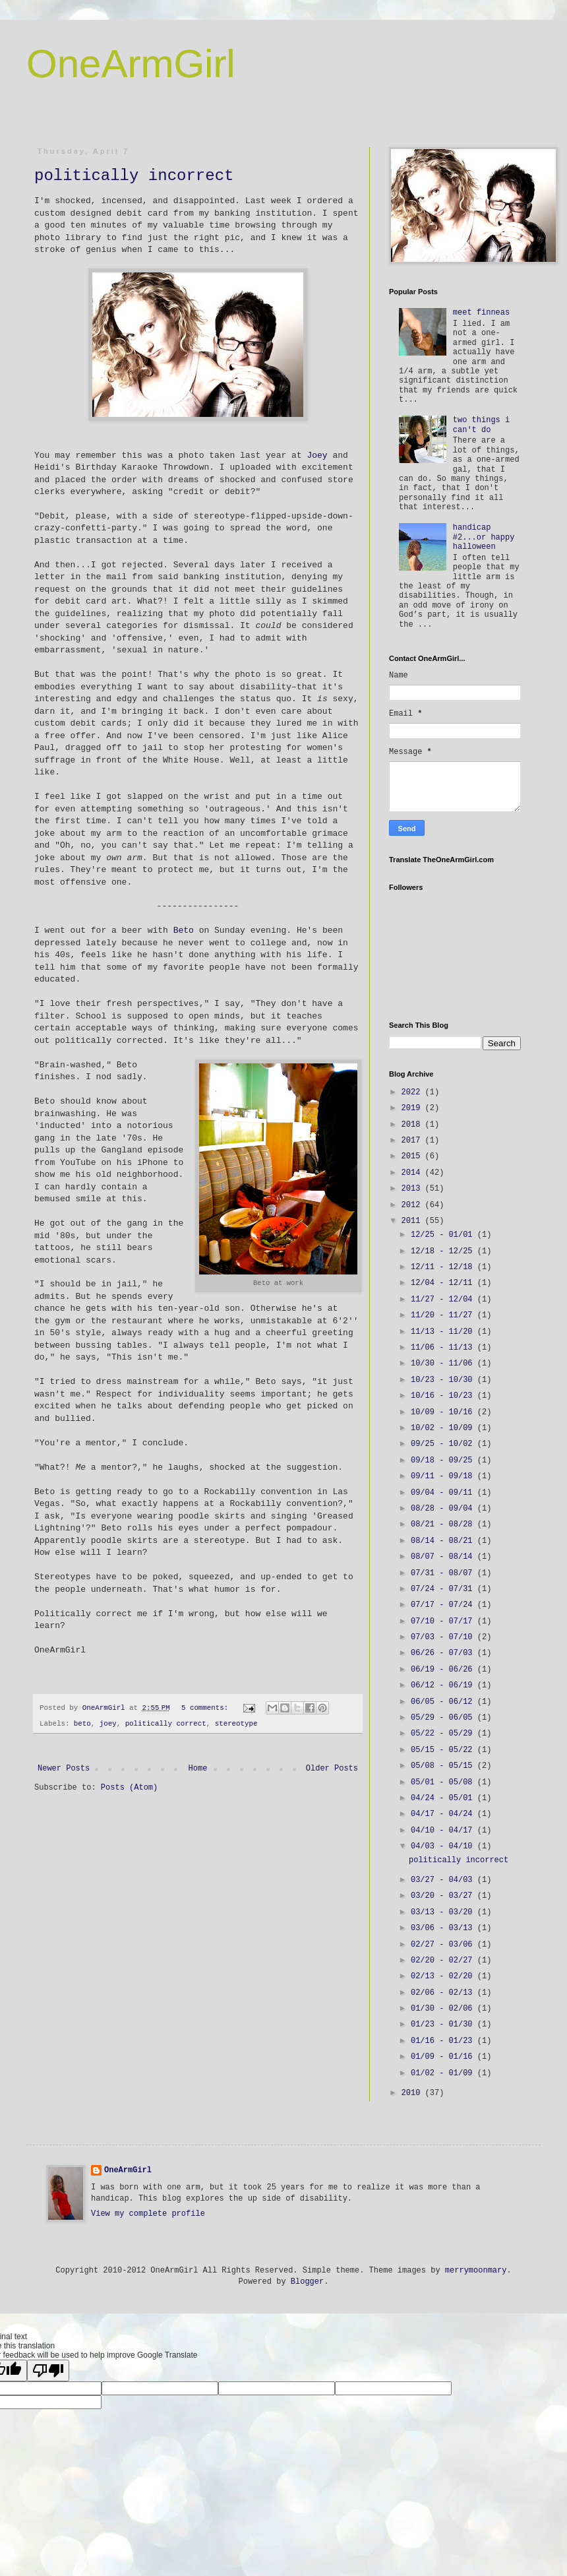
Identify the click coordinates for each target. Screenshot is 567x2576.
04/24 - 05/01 (444, 1798)
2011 (413, 1221)
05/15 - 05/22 (444, 1750)
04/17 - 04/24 (444, 1814)
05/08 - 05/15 (444, 1766)
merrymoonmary (476, 2270)
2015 (413, 1156)
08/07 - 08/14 (444, 1556)
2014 (413, 1173)
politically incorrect (133, 176)
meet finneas (481, 312)
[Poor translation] (48, 2370)
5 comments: (207, 1708)
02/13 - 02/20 (444, 1976)
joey (108, 1724)
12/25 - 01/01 (444, 1235)
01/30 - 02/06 (444, 2008)
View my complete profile (148, 2213)
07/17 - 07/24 (444, 1605)
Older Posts (332, 1780)
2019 (413, 1108)
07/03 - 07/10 (444, 1637)
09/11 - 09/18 (444, 1476)
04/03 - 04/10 (444, 1846)
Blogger (307, 2281)
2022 (413, 1092)
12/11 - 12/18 (444, 1267)
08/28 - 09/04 (444, 1508)
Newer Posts (64, 1780)
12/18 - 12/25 (444, 1251)
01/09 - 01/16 (444, 2056)
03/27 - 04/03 (444, 1880)
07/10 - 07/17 (444, 1621)
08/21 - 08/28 (444, 1524)
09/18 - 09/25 (444, 1460)
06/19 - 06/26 (444, 1669)
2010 (413, 2093)
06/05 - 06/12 (444, 1702)
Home (198, 1780)
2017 (413, 1140)
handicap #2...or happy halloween (484, 537)
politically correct (165, 1724)
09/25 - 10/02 (444, 1444)
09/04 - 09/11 (444, 1492)
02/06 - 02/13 (444, 1992)
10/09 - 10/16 (444, 1412)
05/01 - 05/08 (444, 1782)
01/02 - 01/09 (444, 2073)
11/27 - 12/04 (444, 1299)
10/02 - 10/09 (444, 1428)
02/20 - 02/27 (444, 1960)
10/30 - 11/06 (444, 1363)
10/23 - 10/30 (444, 1380)
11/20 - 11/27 (444, 1315)
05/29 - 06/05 (444, 1717)
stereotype (236, 1724)
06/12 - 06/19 (444, 1685)
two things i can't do (481, 425)
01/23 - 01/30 (444, 2024)
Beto (183, 930)
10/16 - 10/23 (444, 1395)
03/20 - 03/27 (444, 1896)
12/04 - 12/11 (444, 1283)
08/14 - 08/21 (444, 1541)
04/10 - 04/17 (444, 1830)
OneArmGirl (130, 64)
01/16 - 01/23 (444, 2041)
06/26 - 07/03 (444, 1653)
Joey (317, 455)
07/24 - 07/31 (444, 1589)
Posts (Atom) (129, 1799)
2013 (413, 1188)
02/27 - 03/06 (444, 1944)
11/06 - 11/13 (444, 1347)
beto (82, 1724)
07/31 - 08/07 (444, 1573)
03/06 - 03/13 (444, 1928)
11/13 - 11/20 (444, 1331)
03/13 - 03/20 (444, 1912)
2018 (413, 1124)
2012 (413, 1205)
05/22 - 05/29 (444, 1733)
